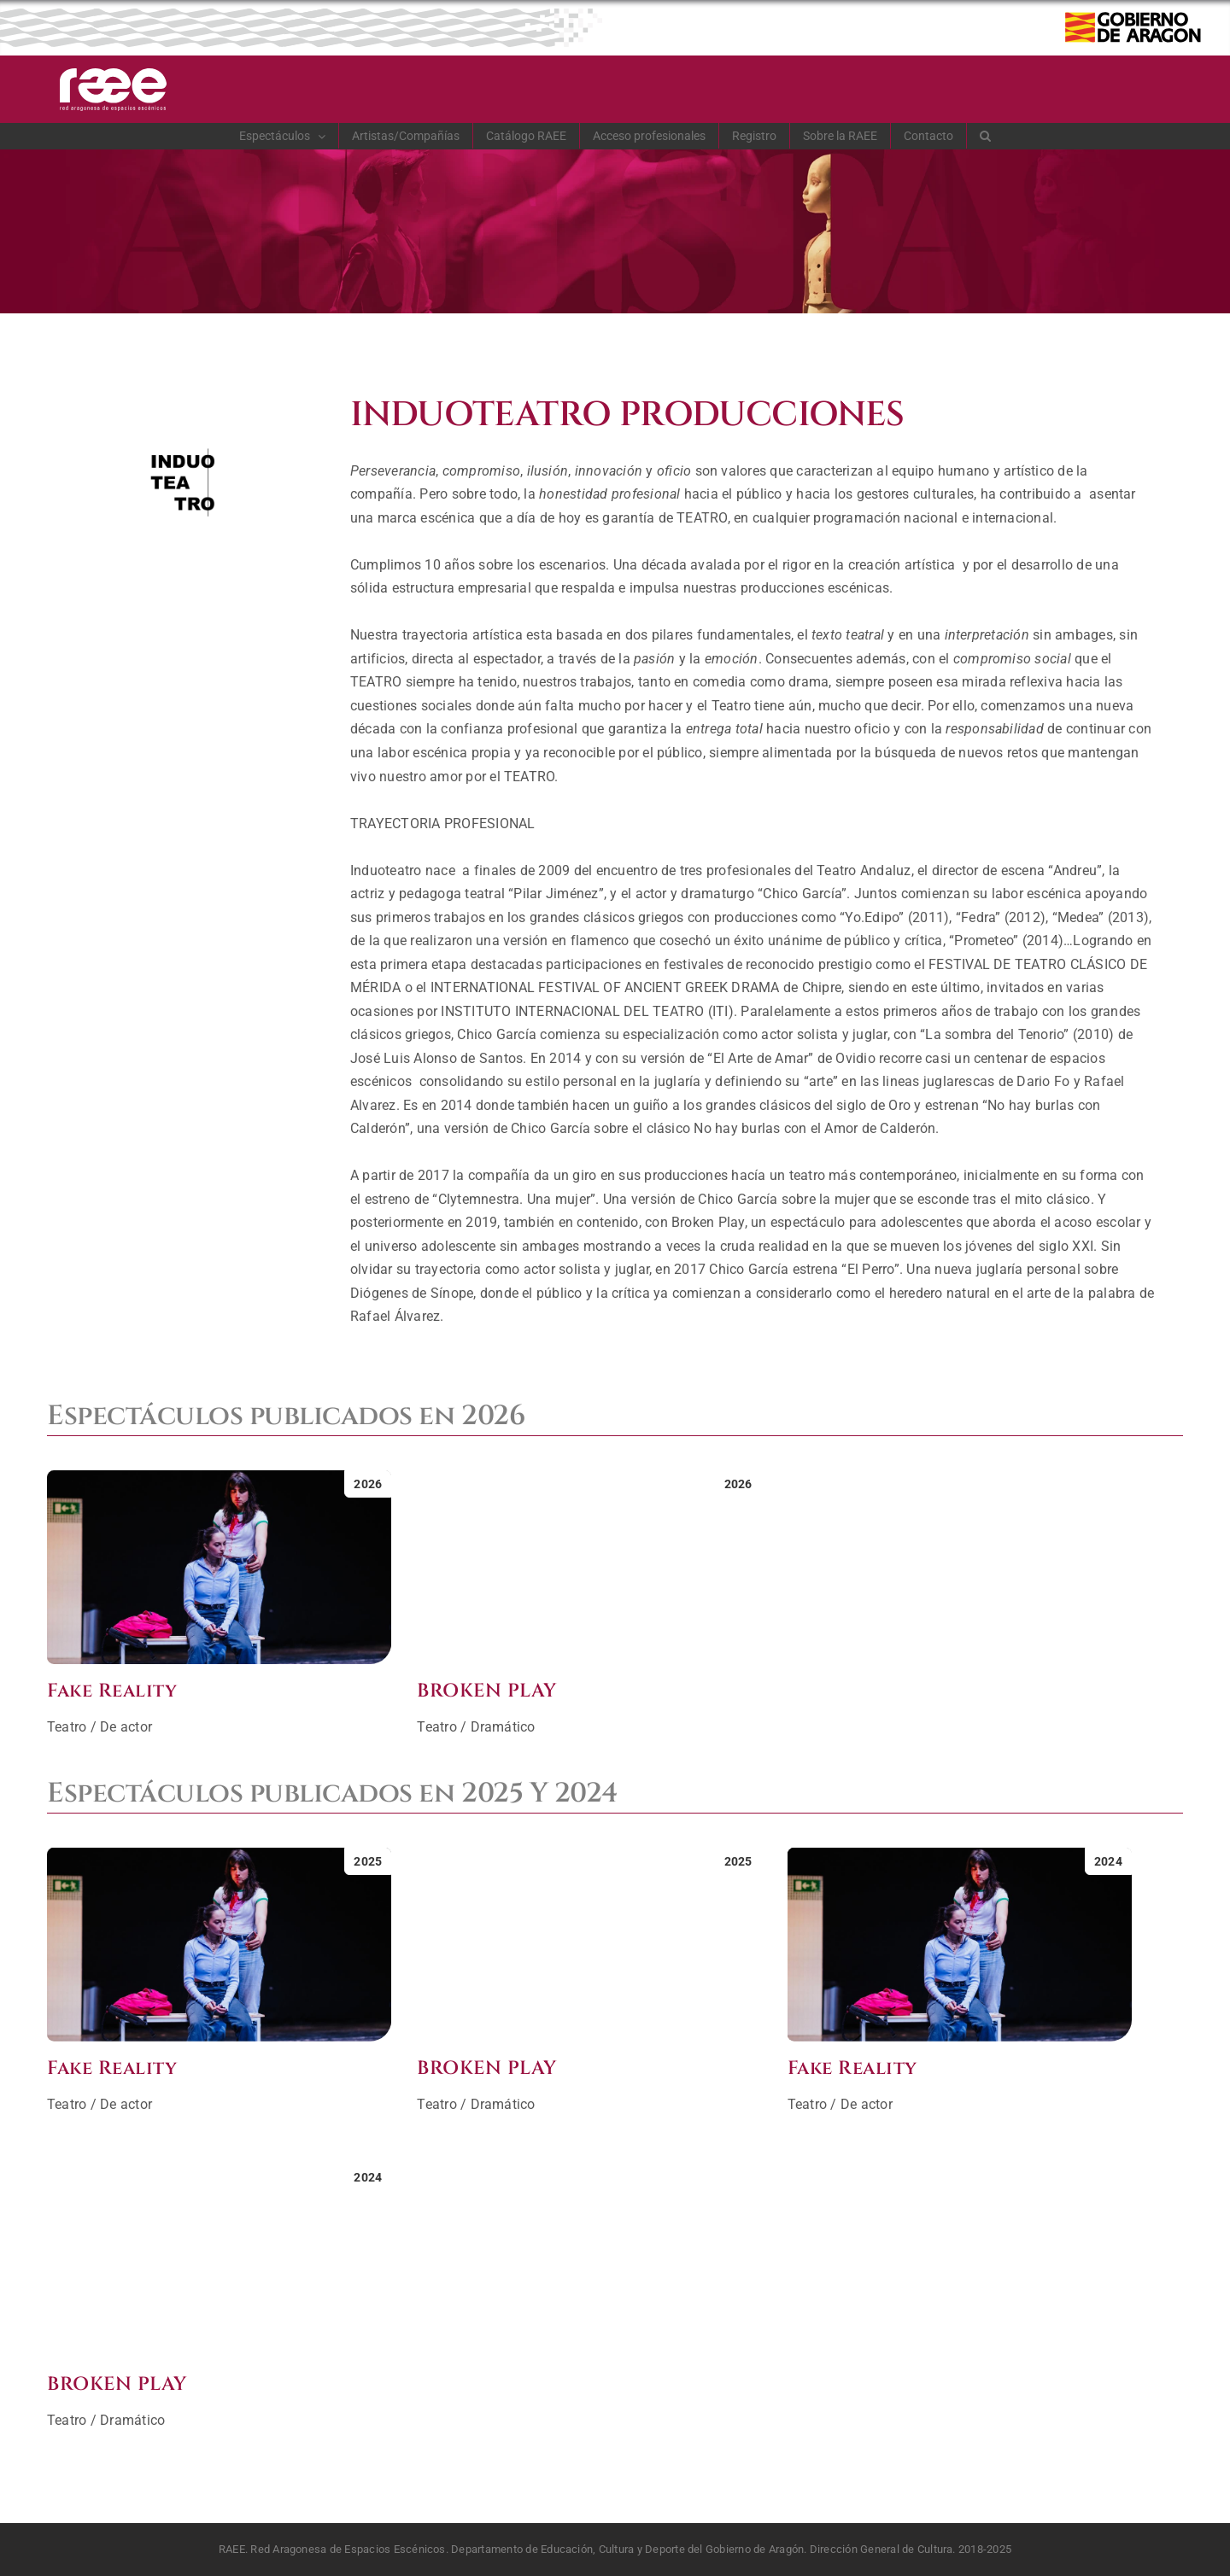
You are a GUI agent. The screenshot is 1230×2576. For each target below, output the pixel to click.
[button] (985, 136)
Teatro (66, 1727)
